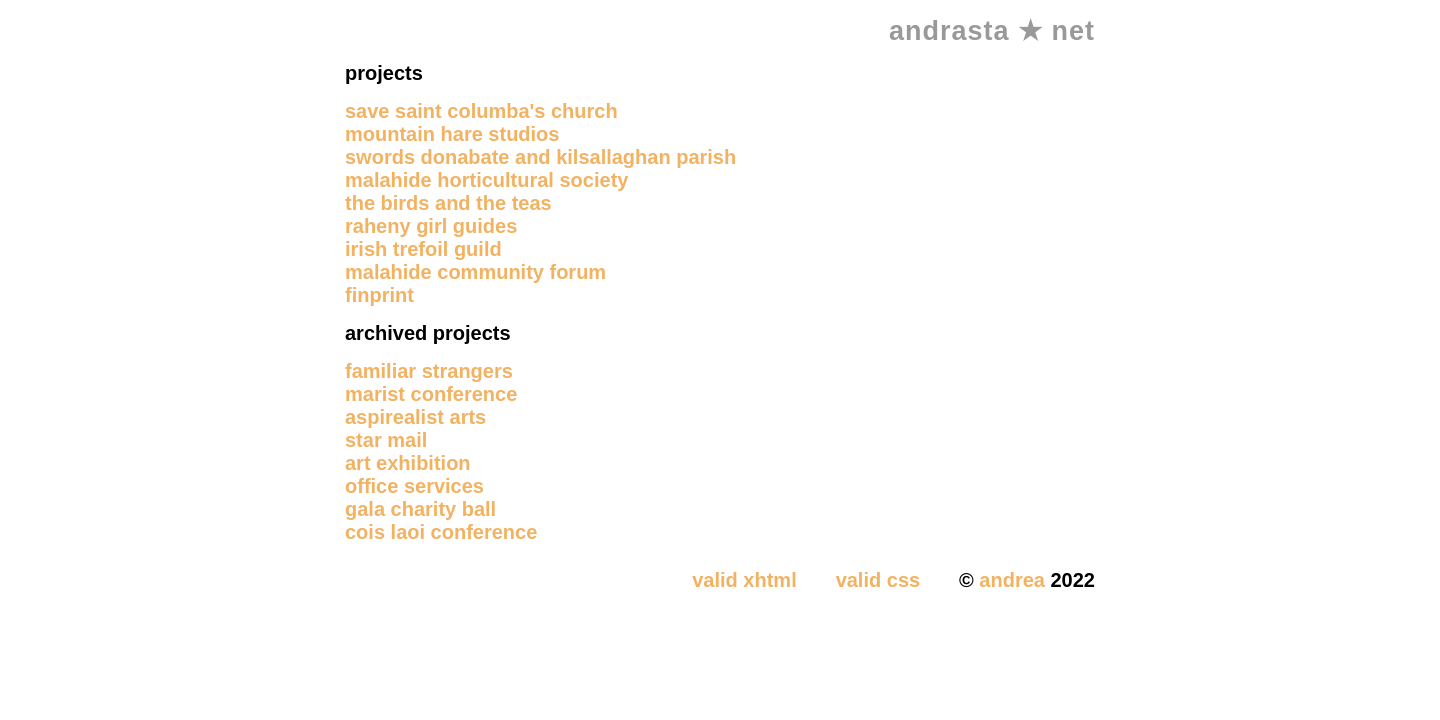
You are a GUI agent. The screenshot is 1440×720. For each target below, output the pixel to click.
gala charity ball (420, 509)
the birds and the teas (448, 203)
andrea (1012, 580)
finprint (379, 295)
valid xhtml (744, 580)
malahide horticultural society (486, 180)
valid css (878, 580)
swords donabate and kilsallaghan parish (540, 157)
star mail (386, 440)
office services (414, 486)
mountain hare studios (452, 134)
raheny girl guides (431, 226)
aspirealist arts (415, 417)
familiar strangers (429, 371)
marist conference (431, 394)
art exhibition (408, 463)
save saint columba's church (481, 111)
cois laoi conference (441, 532)
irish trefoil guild (423, 249)
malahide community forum (475, 272)
